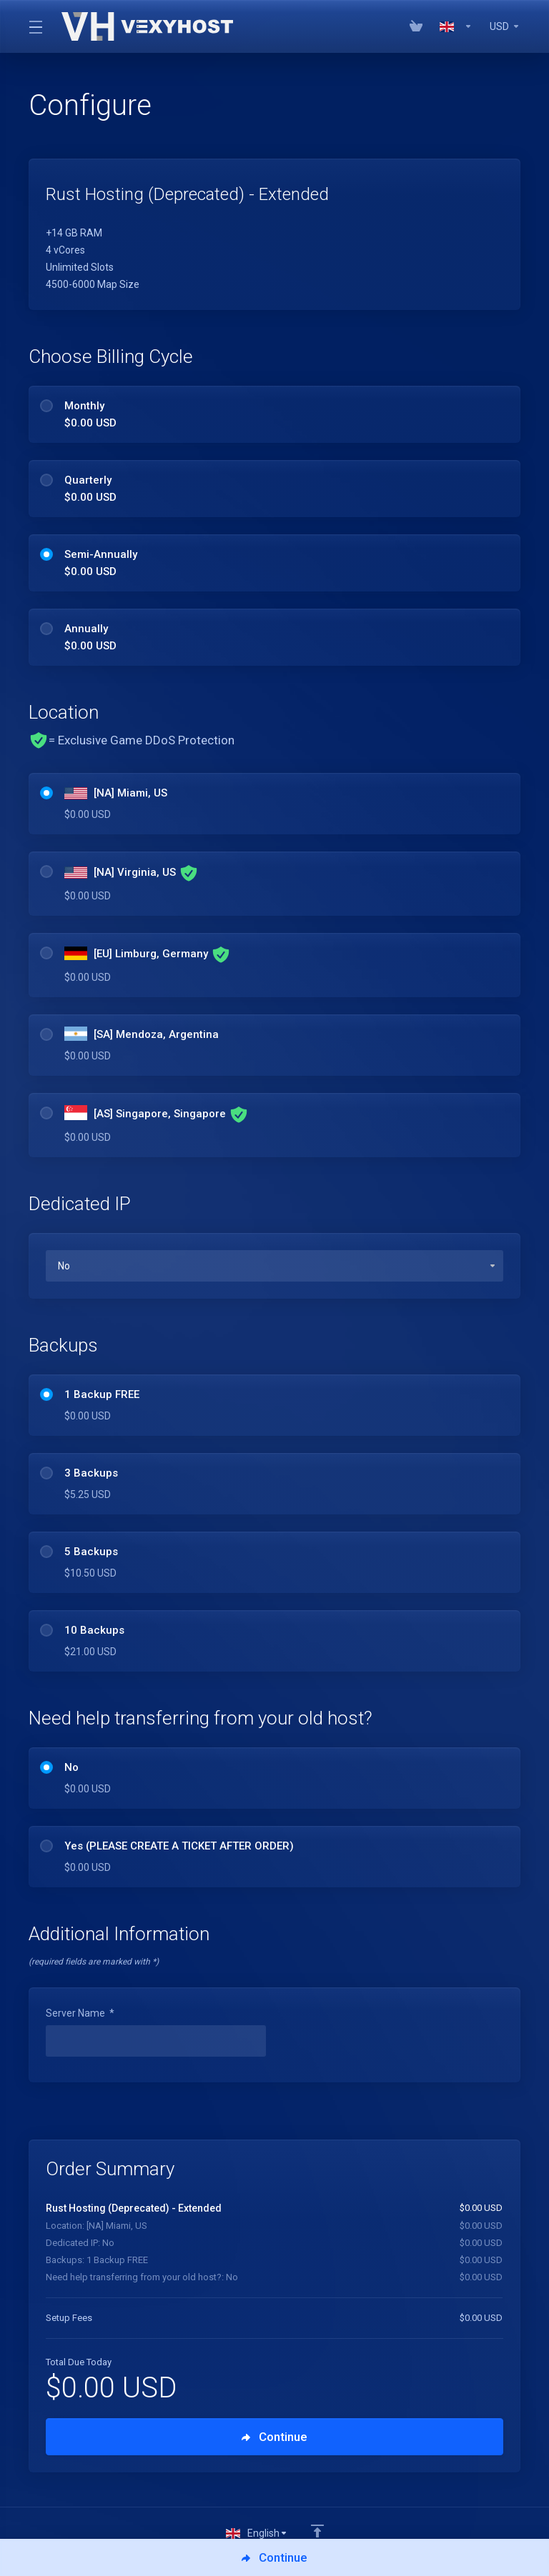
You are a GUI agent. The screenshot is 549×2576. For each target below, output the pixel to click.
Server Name (80, 2013)
